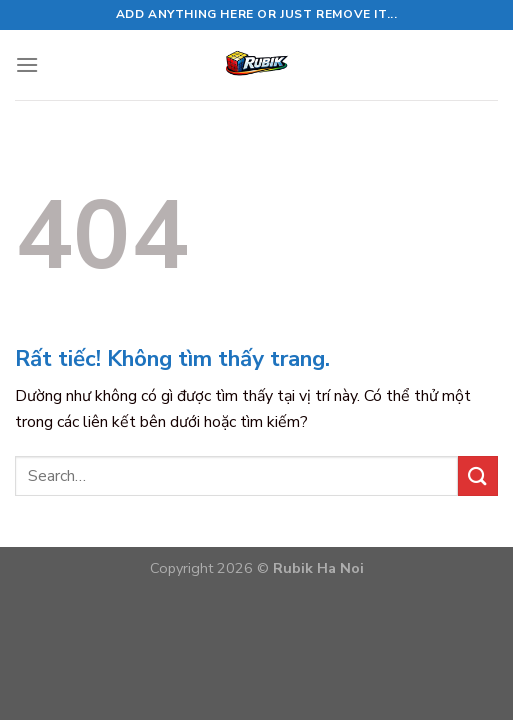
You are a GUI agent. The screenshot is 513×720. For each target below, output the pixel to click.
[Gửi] (478, 475)
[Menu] (27, 64)
